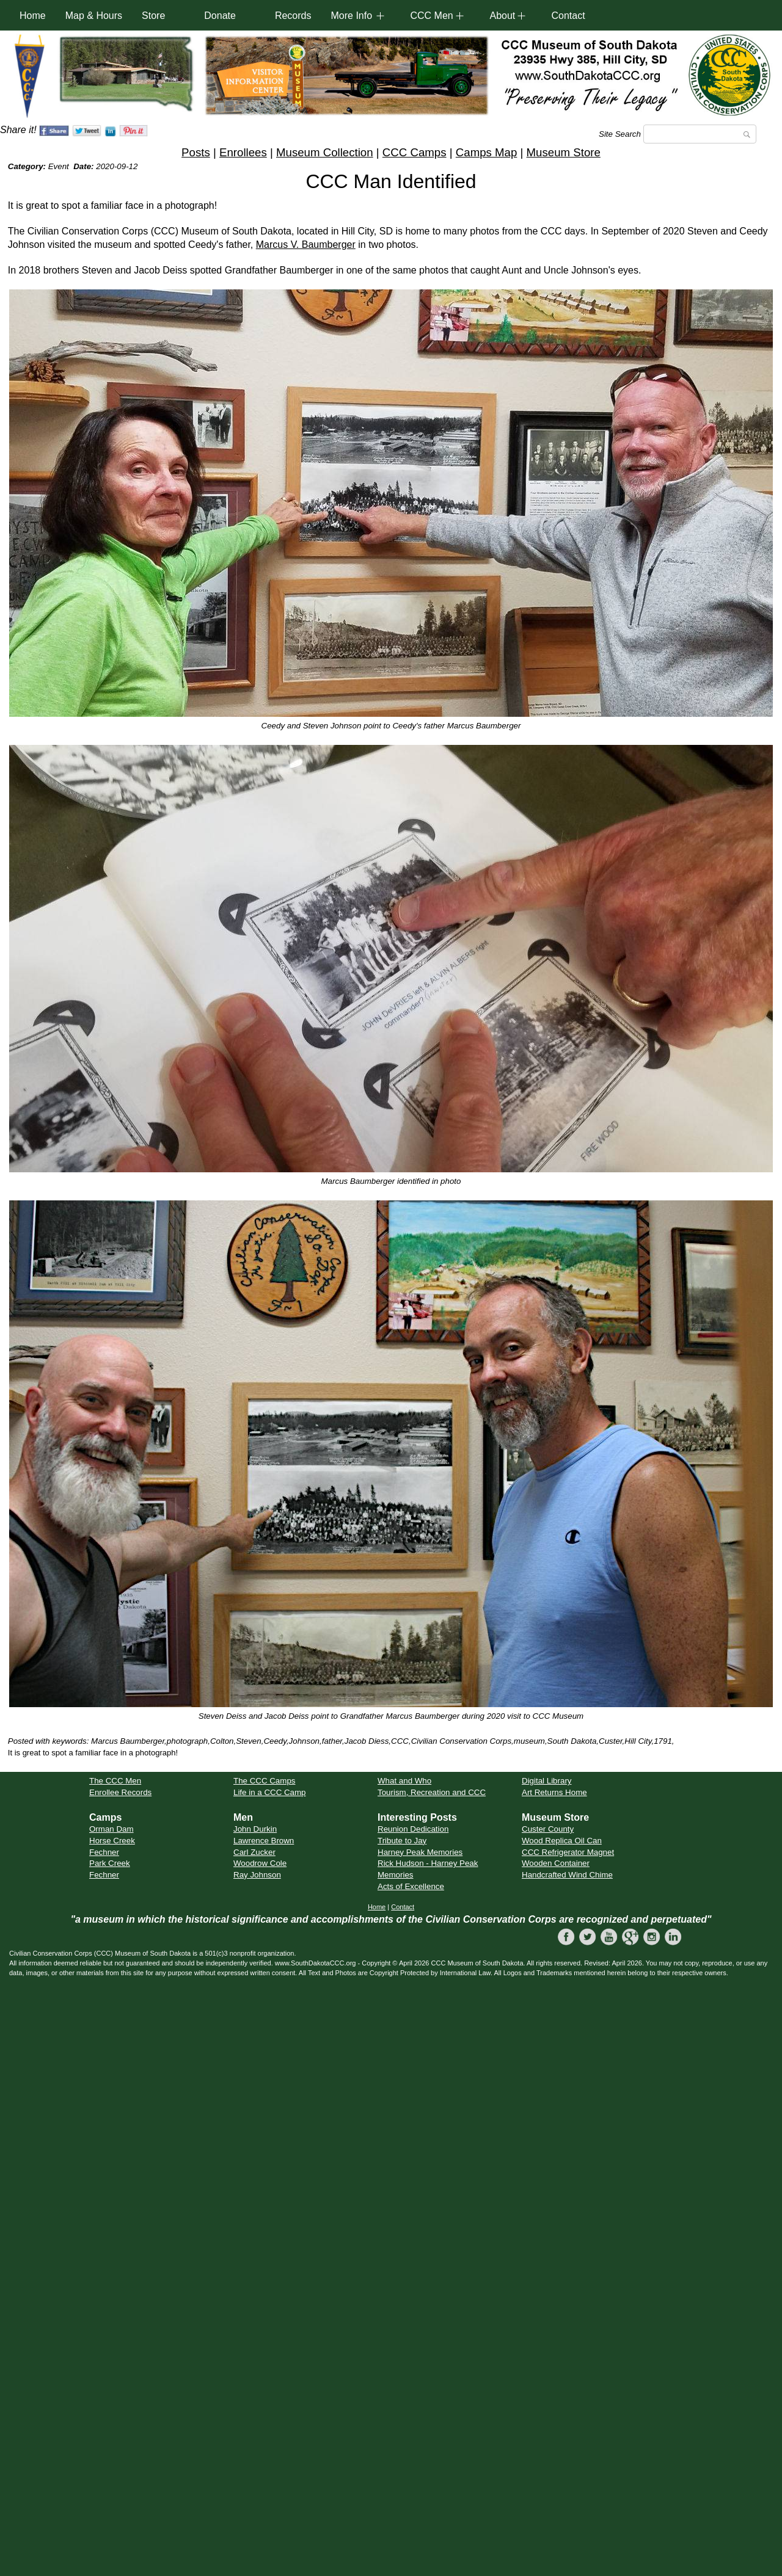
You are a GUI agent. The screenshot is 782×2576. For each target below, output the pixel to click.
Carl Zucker (254, 1852)
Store (153, 15)
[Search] (699, 134)
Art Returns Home (554, 1792)
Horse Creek (112, 1840)
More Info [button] (351, 15)
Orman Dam (111, 1829)
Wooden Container (556, 1863)
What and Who (404, 1780)
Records (293, 15)
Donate (220, 15)
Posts (195, 152)
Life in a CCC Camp (269, 1792)
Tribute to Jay (402, 1840)
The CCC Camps (264, 1780)
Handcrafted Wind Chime (567, 1874)
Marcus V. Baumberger (306, 244)
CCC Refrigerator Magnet (568, 1852)
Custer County (548, 1829)
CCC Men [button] (431, 15)
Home (33, 15)
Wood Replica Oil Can (562, 1840)
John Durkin (255, 1829)
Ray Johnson (257, 1874)
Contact (568, 15)
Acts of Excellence (411, 1886)
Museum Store (564, 152)
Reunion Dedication (413, 1829)
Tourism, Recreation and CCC (432, 1792)
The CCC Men (115, 1780)
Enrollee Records (120, 1792)
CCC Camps (414, 152)
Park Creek (109, 1863)
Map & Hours (93, 15)
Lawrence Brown (263, 1840)
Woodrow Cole (260, 1863)
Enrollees (243, 152)
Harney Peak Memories (420, 1852)
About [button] (502, 15)
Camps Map (486, 152)
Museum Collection (324, 152)
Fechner (104, 1852)
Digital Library (546, 1780)
